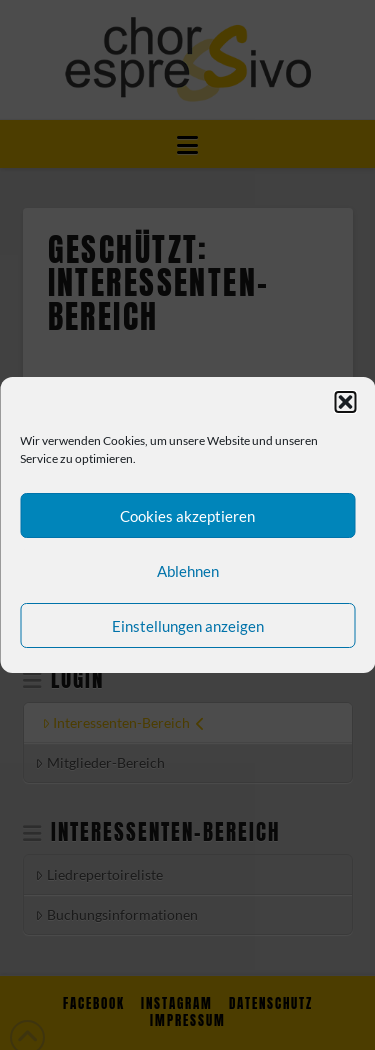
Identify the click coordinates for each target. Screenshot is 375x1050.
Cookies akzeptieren (187, 516)
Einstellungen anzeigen (188, 626)
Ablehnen (188, 571)
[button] (345, 402)
